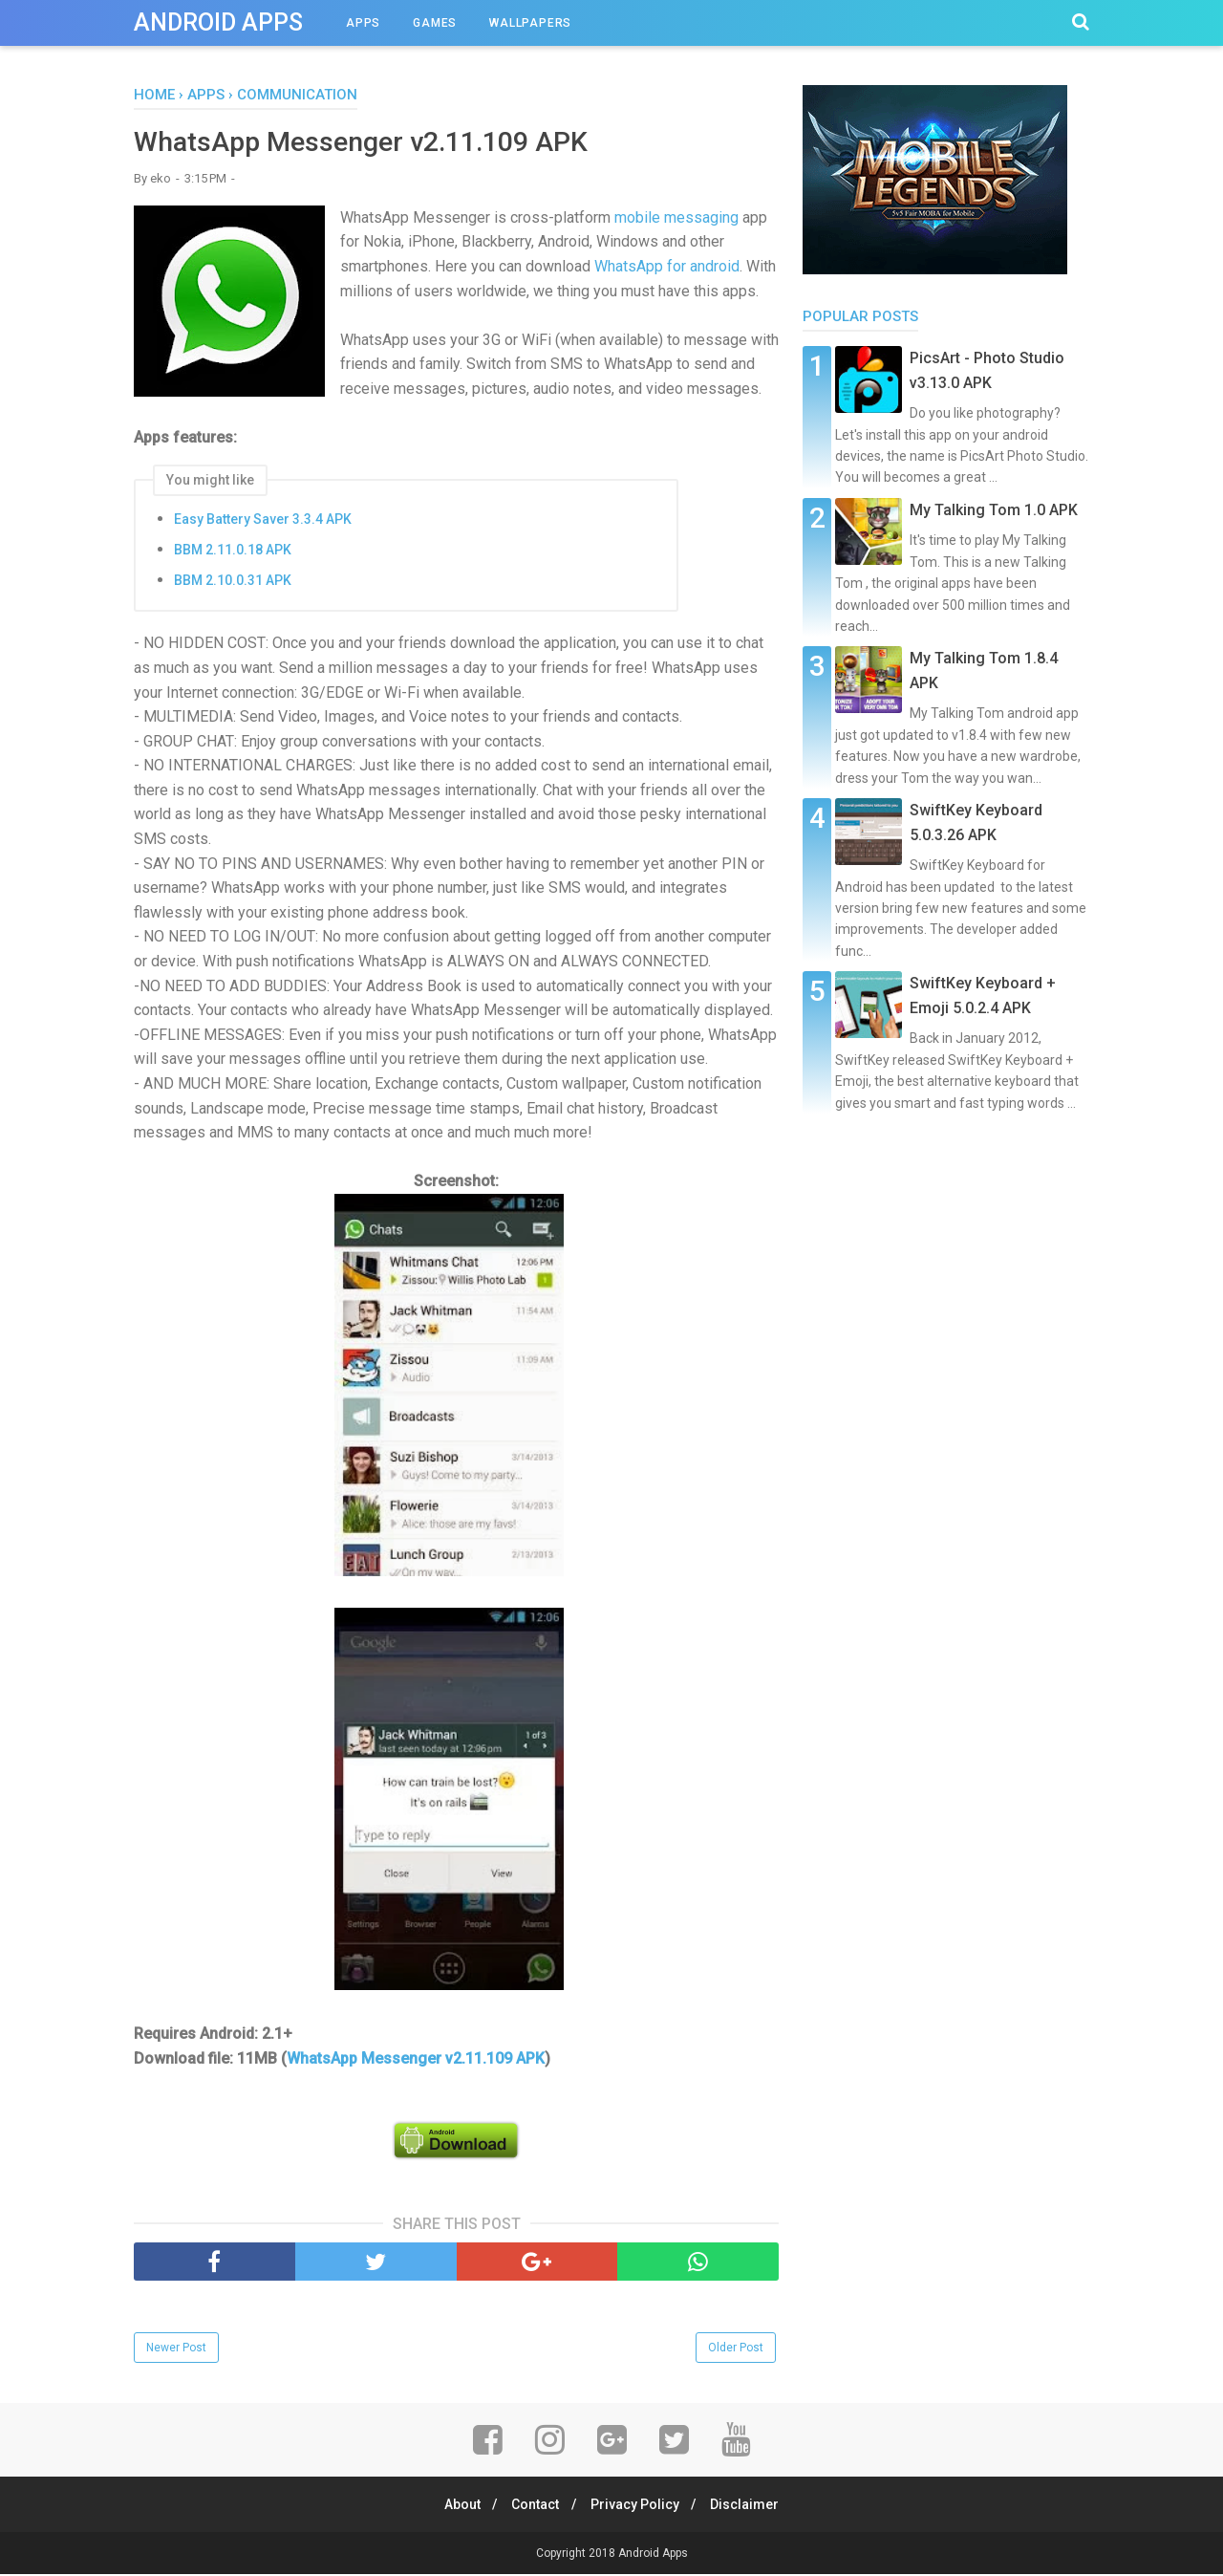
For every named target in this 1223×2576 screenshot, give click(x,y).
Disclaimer (753, 2506)
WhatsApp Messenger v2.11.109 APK (416, 2060)
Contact (533, 2506)
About (455, 2506)
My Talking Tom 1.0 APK (994, 510)
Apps (363, 23)
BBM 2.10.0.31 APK (232, 582)
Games (435, 23)
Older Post (735, 2348)
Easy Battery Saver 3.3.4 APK (263, 521)
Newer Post (176, 2348)
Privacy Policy (637, 2506)
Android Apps (218, 22)
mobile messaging (676, 219)
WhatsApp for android (667, 268)
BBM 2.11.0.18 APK (232, 551)
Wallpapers (530, 23)
